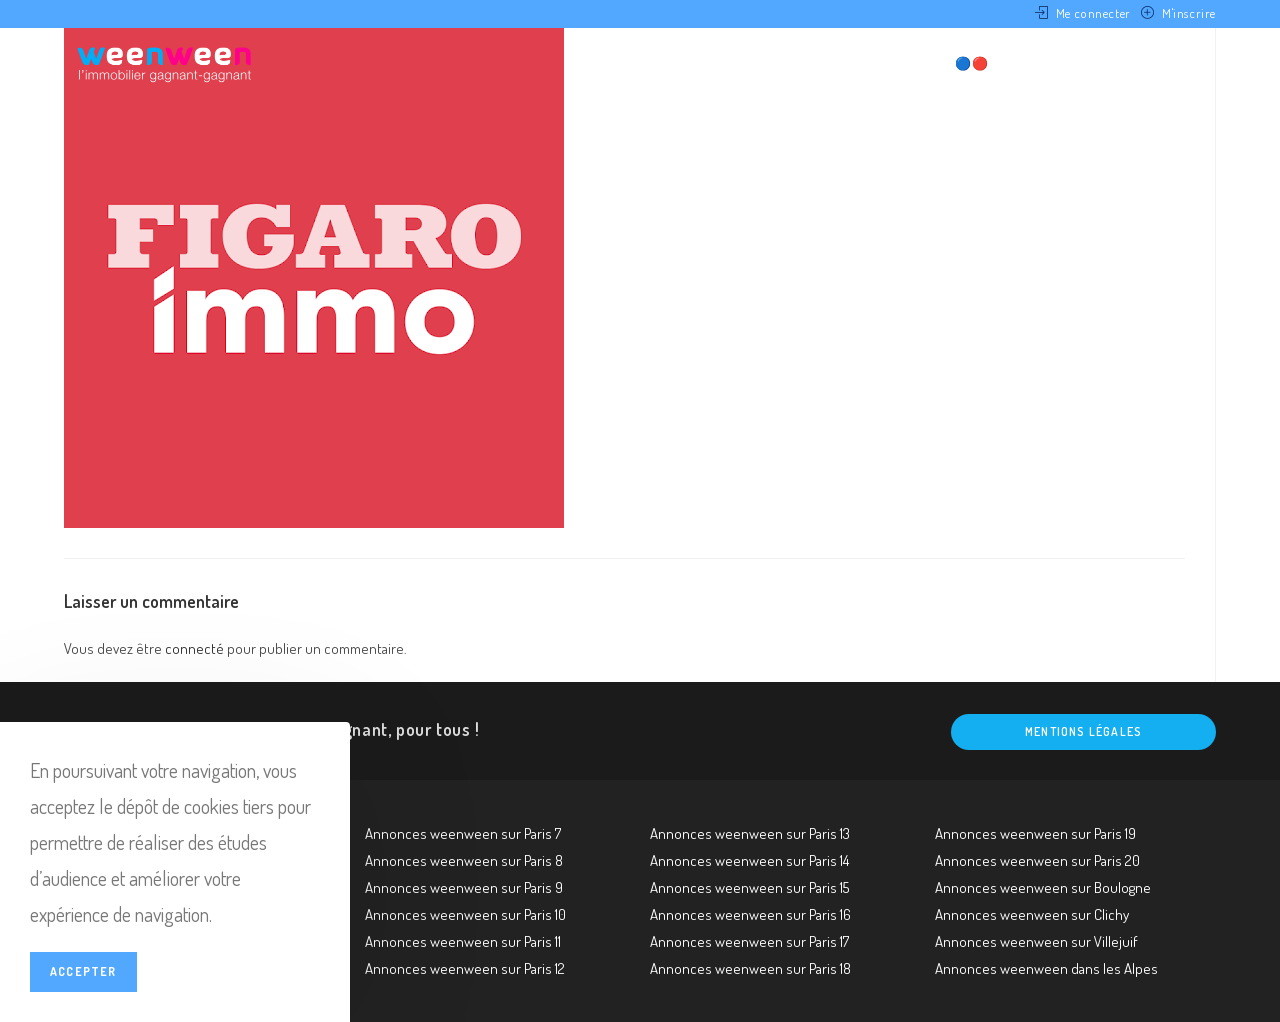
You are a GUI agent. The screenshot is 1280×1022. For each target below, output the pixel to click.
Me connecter (1093, 13)
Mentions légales (1083, 731)
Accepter (83, 971)
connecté (194, 648)
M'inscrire (1189, 13)
